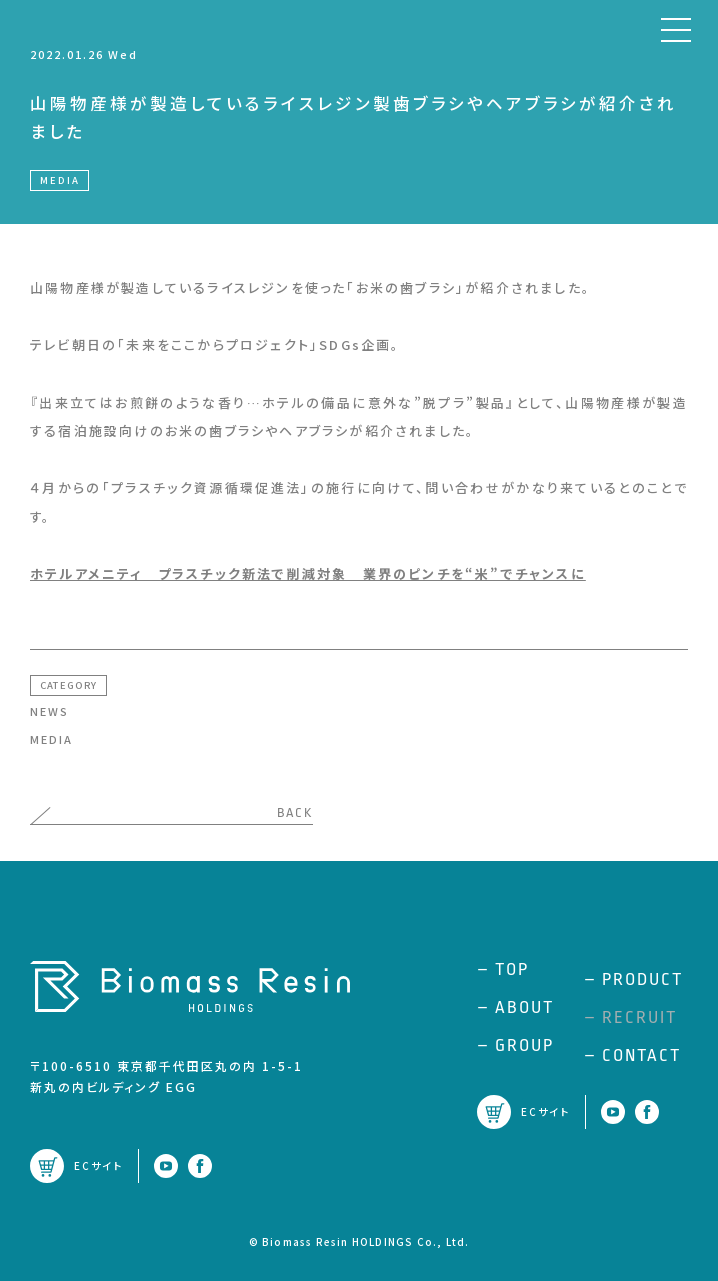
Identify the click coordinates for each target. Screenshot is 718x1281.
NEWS (49, 711)
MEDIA (51, 739)
